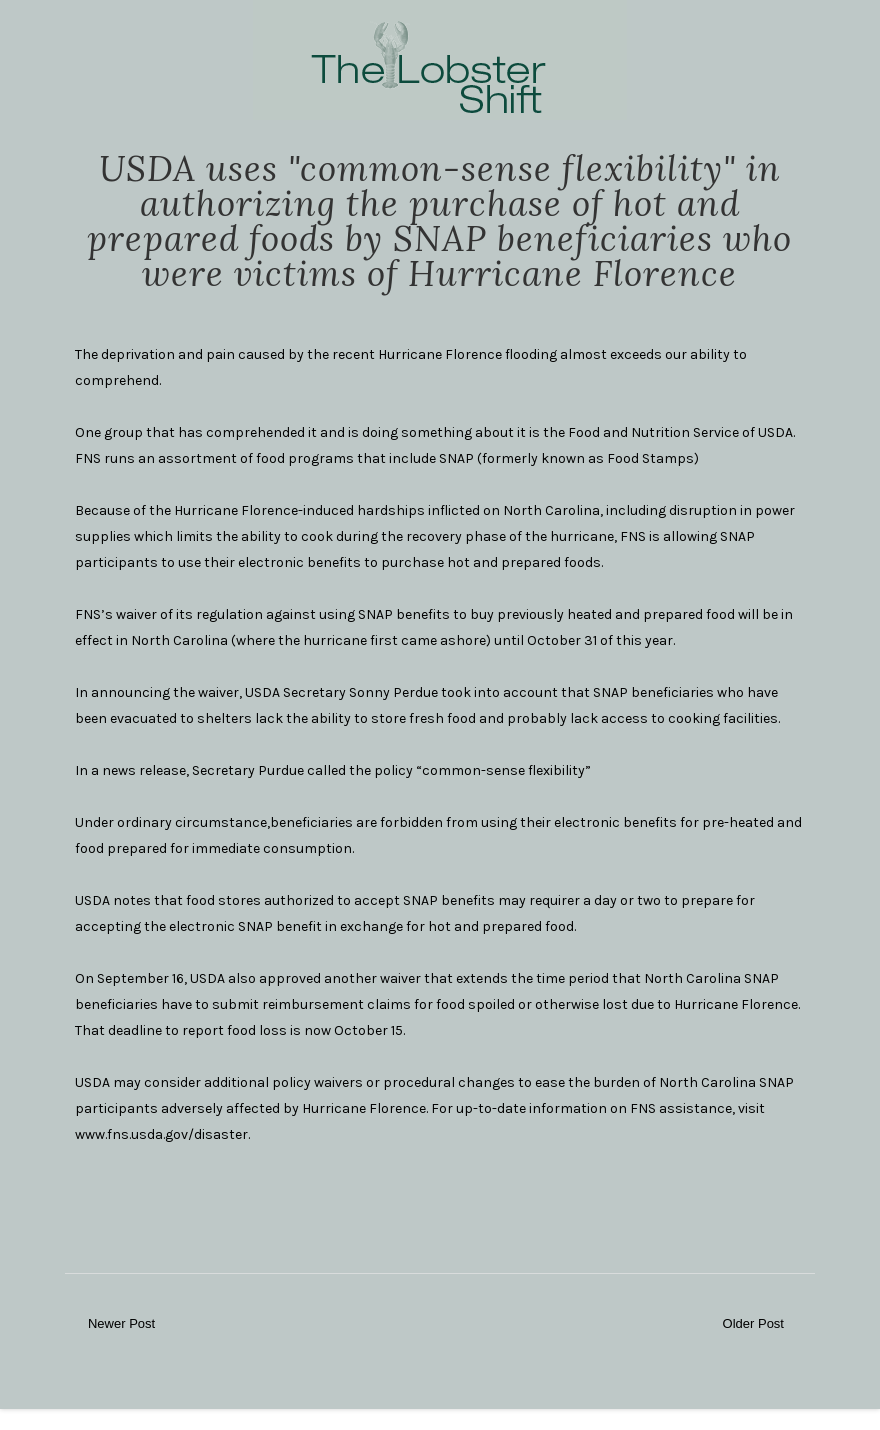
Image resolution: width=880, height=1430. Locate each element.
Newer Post (121, 1323)
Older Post (753, 1323)
